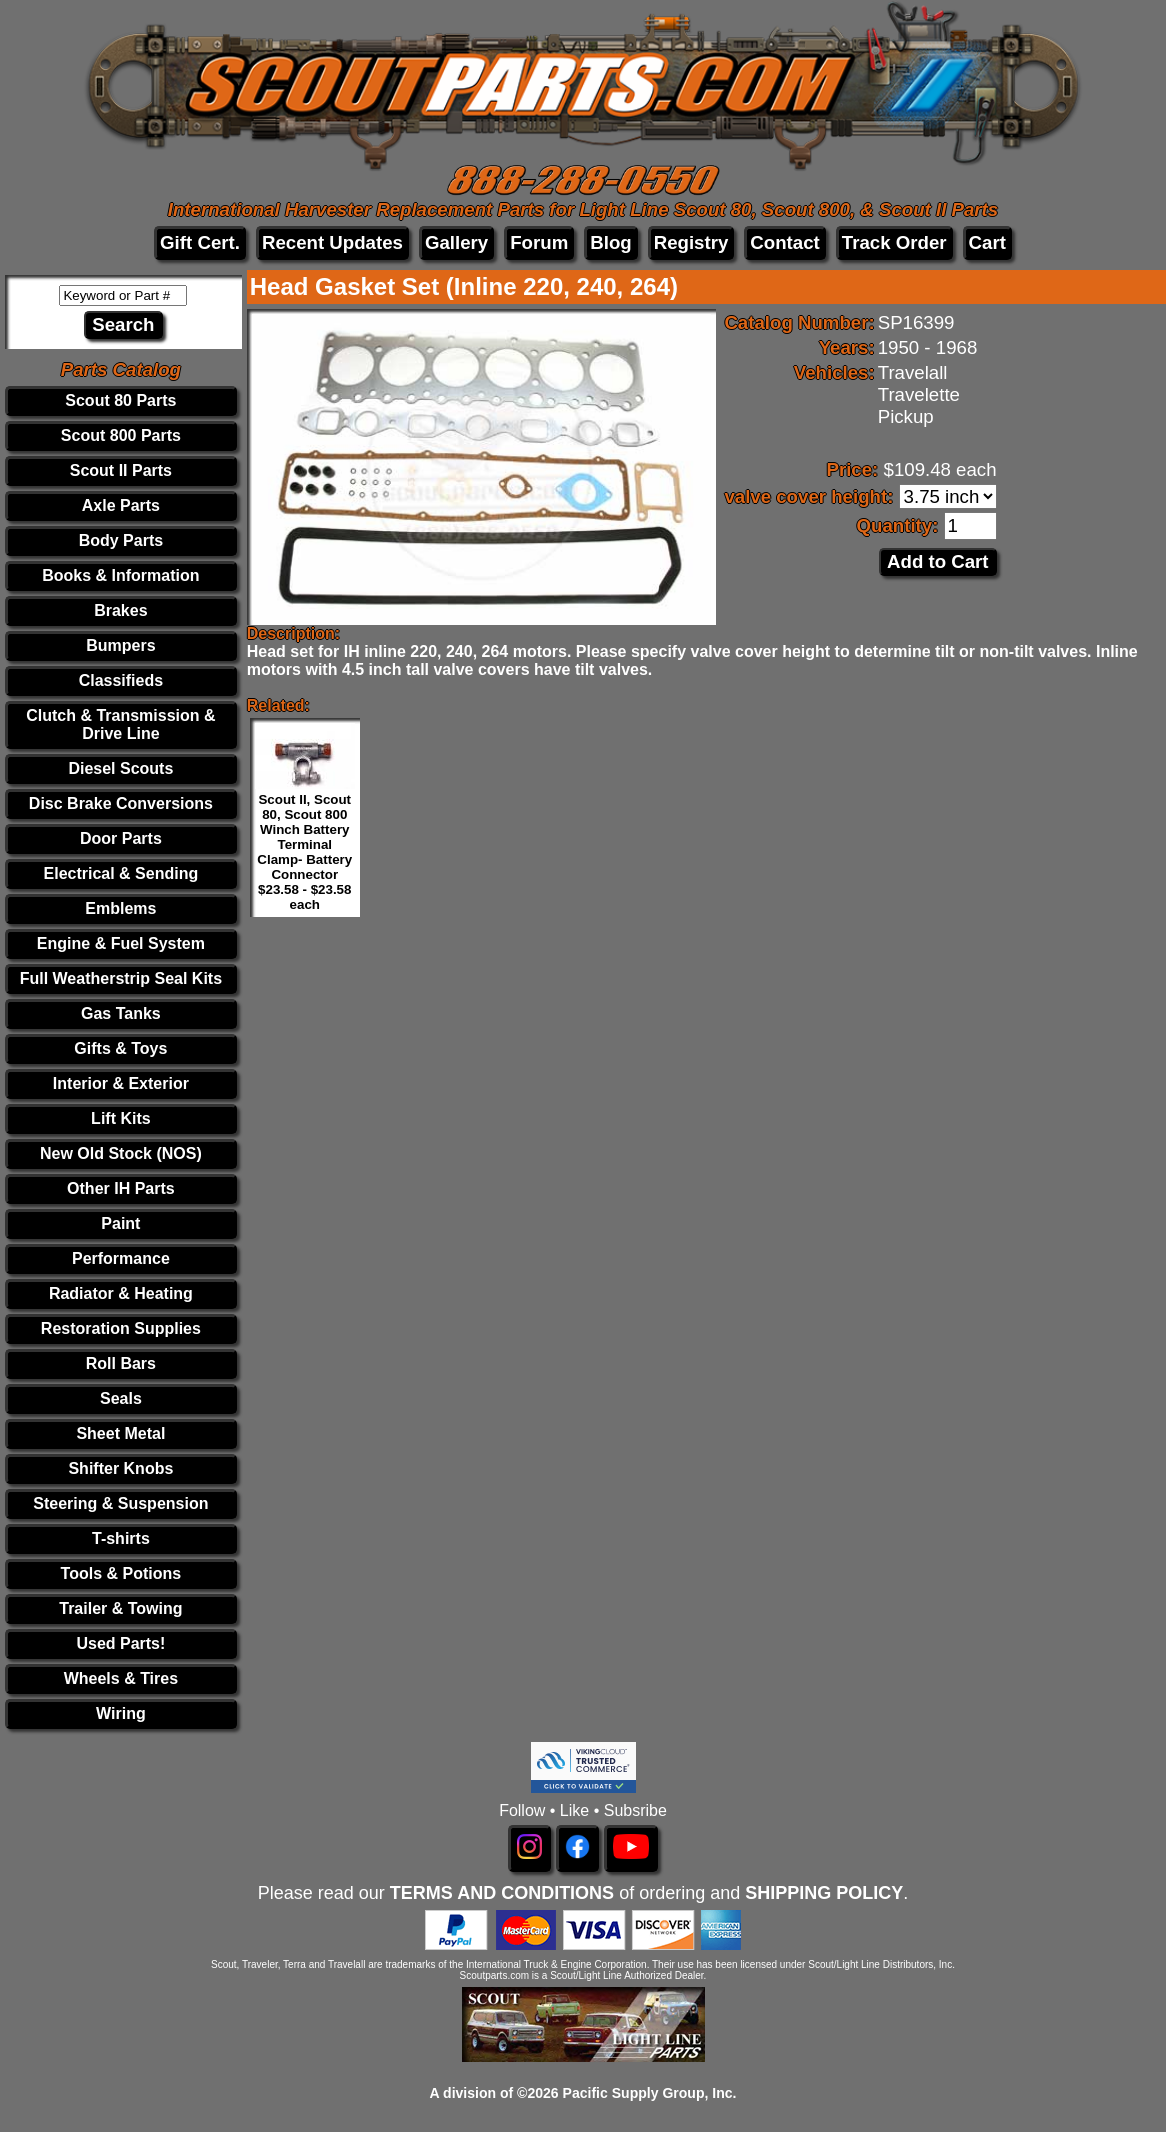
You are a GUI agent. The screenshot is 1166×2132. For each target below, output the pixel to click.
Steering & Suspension (120, 1503)
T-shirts (121, 1538)
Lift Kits (121, 1118)
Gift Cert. (200, 242)
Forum (539, 242)
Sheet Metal (120, 1433)
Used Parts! (120, 1643)
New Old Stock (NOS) (121, 1153)
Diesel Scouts (120, 768)
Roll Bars (121, 1363)
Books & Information (120, 575)
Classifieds (121, 680)
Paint (120, 1223)
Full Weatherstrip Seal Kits (121, 978)
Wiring (121, 1713)
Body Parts (121, 540)
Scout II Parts (121, 470)
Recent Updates (332, 242)
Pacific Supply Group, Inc (648, 2093)
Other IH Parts (121, 1188)
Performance (121, 1258)
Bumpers (120, 645)
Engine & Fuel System (121, 943)
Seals (121, 1398)
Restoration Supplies (121, 1328)
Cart (987, 242)
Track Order (894, 242)
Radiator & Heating (121, 1293)
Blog (610, 242)
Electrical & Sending (121, 873)
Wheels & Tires (121, 1678)
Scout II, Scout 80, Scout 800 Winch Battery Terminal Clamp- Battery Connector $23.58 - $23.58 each (304, 852)
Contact (784, 242)
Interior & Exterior (121, 1083)
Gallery (456, 242)
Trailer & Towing (120, 1608)
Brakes (120, 610)
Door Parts (121, 838)
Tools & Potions (121, 1573)
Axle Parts (121, 505)
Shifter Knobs (120, 1468)
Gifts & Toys (120, 1048)
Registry (691, 242)
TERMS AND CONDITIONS (502, 1893)
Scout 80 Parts (120, 400)
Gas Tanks (121, 1013)
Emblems (120, 908)
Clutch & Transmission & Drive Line (120, 724)
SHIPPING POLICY (824, 1893)
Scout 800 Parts (121, 435)
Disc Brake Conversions (121, 803)
